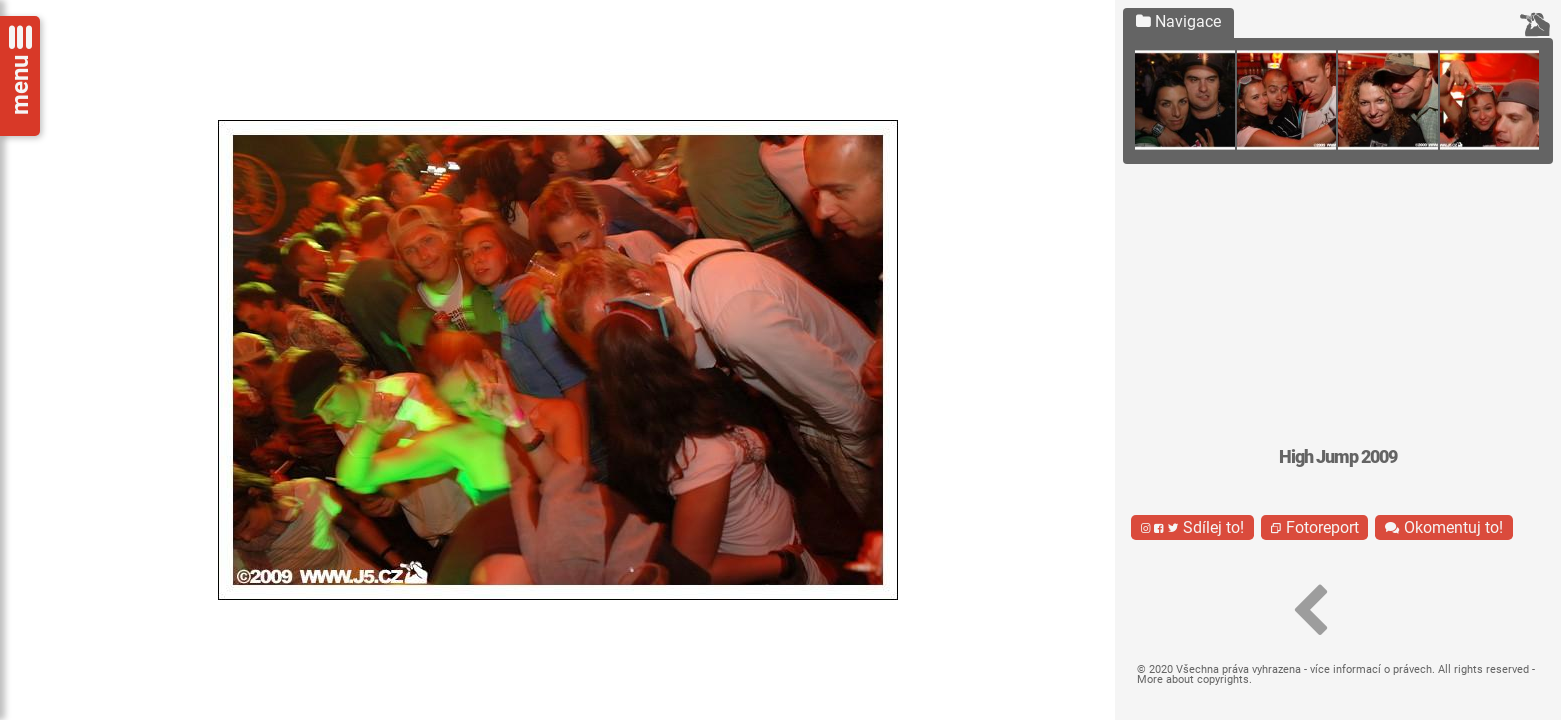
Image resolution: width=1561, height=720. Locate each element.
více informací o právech (1371, 669)
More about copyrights (1193, 679)
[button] (1310, 611)
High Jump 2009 (1338, 457)
